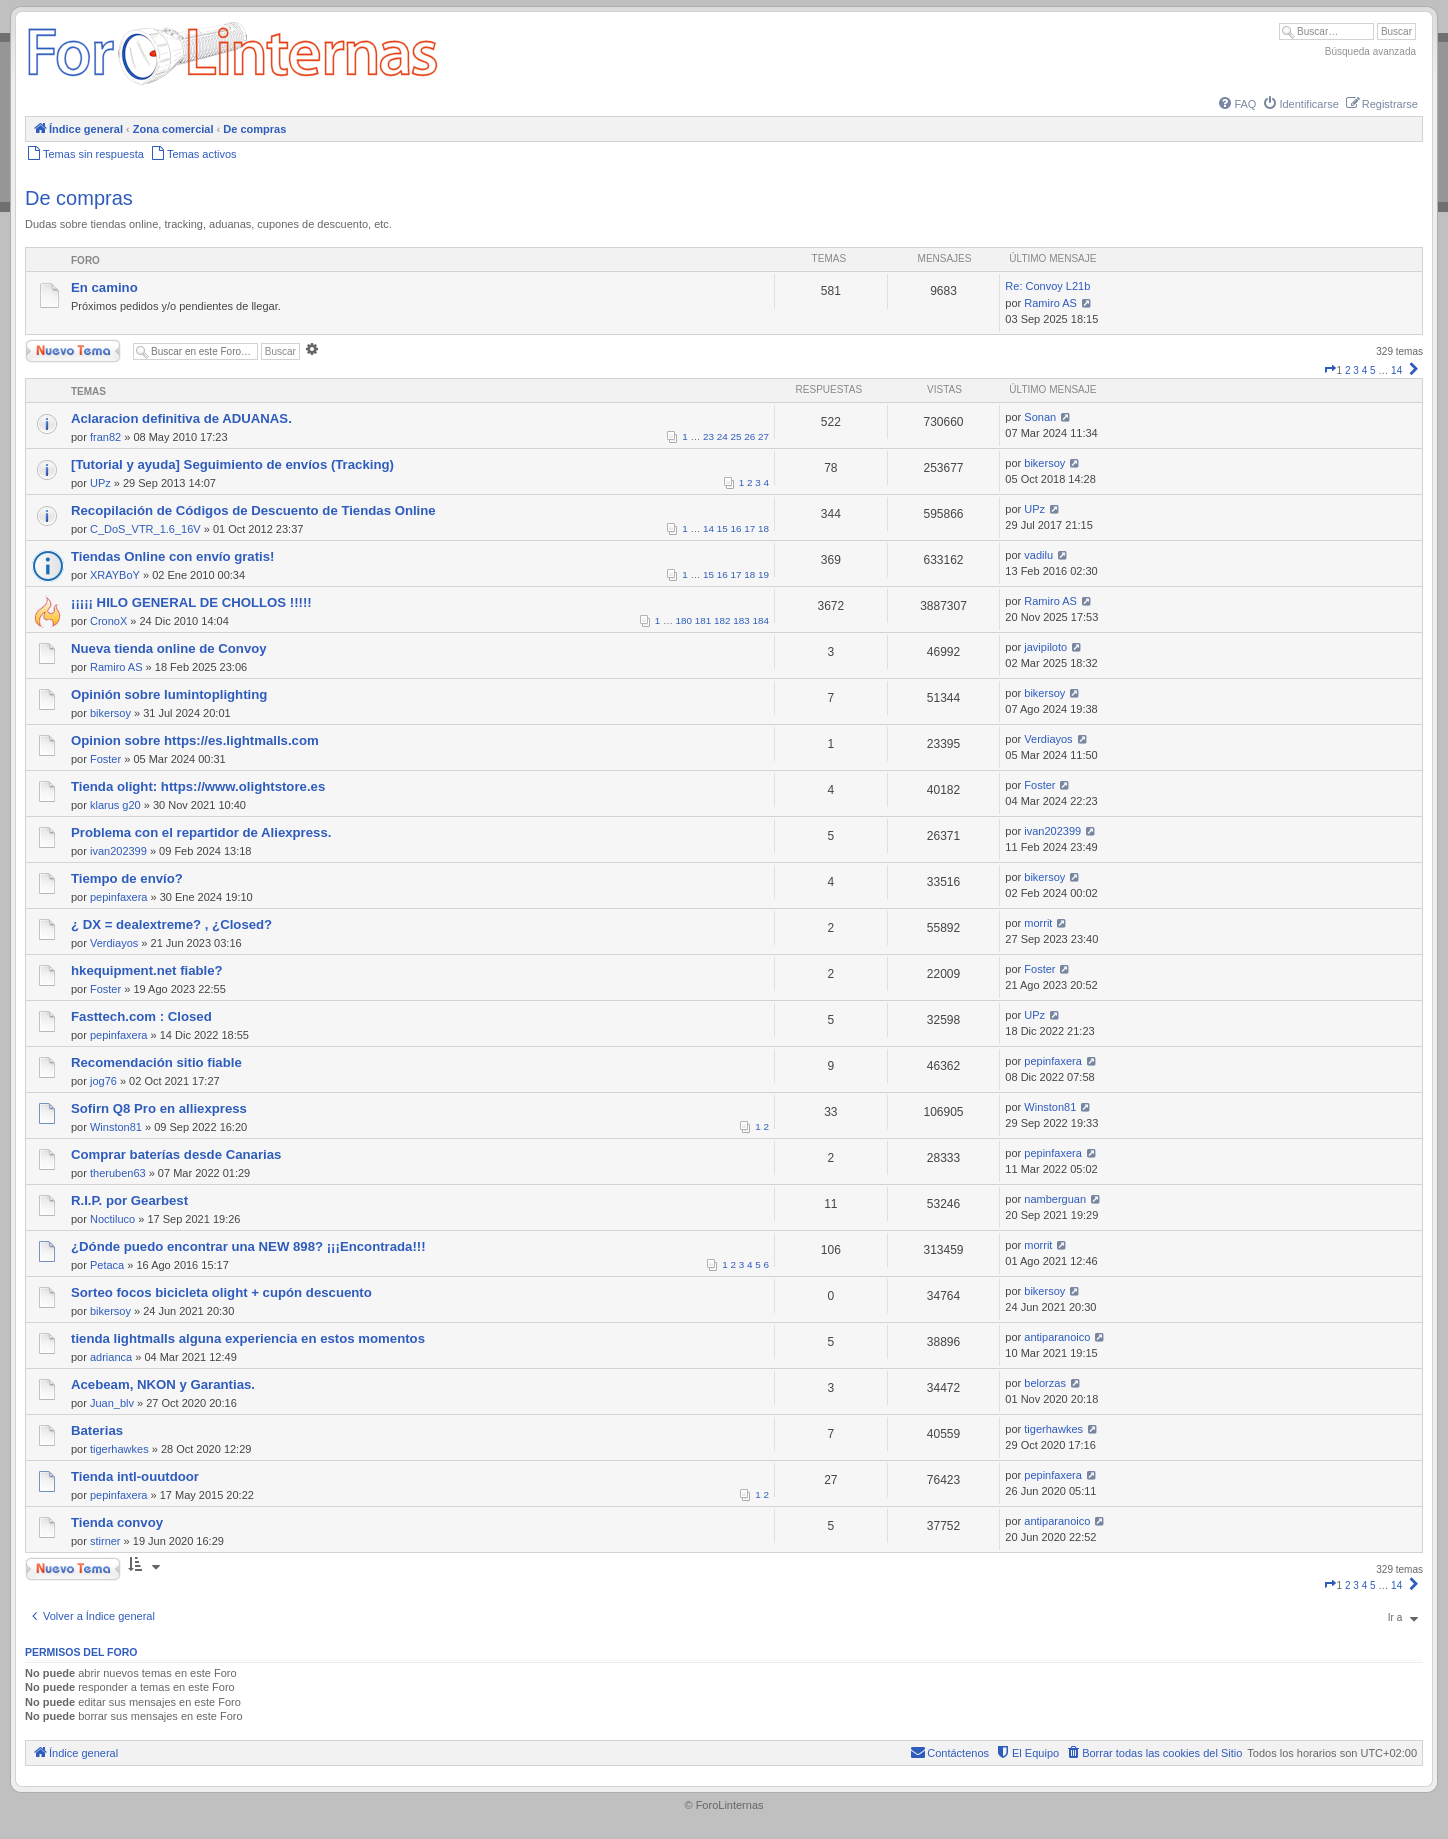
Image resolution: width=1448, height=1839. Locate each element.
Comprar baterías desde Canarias (176, 1154)
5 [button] (1373, 370)
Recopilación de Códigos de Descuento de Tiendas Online (253, 510)
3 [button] (1356, 370)
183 (741, 620)
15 (722, 528)
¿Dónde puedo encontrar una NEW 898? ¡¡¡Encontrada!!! (248, 1246)
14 (708, 528)
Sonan (1040, 417)
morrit (1038, 923)
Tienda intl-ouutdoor (135, 1476)
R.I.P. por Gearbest (129, 1200)
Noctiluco (112, 1219)
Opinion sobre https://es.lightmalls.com (195, 740)
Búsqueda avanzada (1370, 51)
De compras (79, 198)
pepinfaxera (119, 897)
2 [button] (1348, 370)
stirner (105, 1541)
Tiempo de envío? (127, 878)
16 (736, 528)
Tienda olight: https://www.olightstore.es (198, 786)
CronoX (108, 621)
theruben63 (118, 1173)
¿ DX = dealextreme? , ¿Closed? (171, 924)
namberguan (1055, 1199)
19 (763, 574)
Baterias (97, 1430)
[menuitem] (1236, 104)
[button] (1330, 370)
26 (749, 436)
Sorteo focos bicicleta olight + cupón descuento (221, 1292)
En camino (104, 287)
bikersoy (1044, 463)
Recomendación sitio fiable (156, 1062)
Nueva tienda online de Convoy (169, 648)
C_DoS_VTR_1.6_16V (145, 529)
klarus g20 (115, 805)
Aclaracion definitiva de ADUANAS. (181, 418)
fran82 (105, 437)
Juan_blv (112, 1403)
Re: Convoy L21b (1047, 286)
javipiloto (1045, 647)
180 (684, 620)
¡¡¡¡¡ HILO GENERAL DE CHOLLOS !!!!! (191, 602)
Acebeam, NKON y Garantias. (163, 1384)
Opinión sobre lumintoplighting (169, 694)
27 (763, 436)
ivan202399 (118, 851)
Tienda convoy (117, 1522)
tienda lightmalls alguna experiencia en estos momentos (248, 1338)
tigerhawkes (119, 1449)
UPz (100, 483)
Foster (105, 759)
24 (722, 436)
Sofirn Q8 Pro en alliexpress (159, 1108)
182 (722, 620)
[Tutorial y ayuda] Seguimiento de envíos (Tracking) (232, 464)
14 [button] (1396, 370)
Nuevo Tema (73, 351)
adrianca (111, 1357)
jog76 (103, 1081)
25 (736, 436)
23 (708, 436)
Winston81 (116, 1127)
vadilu (1038, 555)
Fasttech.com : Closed (141, 1016)
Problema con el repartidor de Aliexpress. (201, 832)
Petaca (107, 1265)
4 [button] (1365, 370)
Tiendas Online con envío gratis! (172, 556)
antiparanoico (1057, 1337)
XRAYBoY (115, 575)
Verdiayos (1048, 739)
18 (763, 528)
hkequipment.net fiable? (147, 970)
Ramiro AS (1050, 303)
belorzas (1045, 1383)
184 (761, 620)
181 (703, 620)
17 (749, 528)
